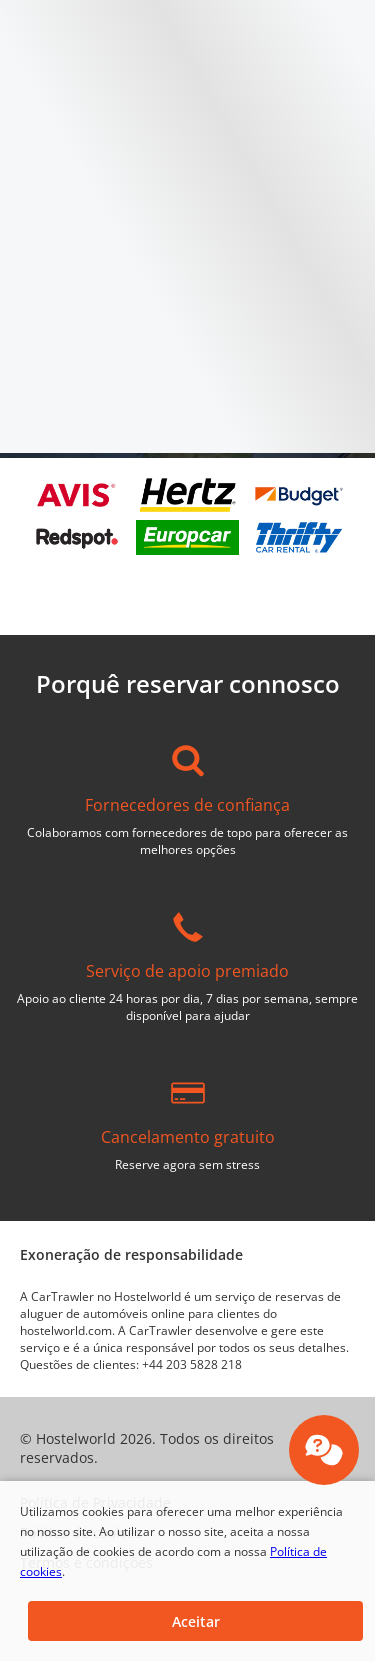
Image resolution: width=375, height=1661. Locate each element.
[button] (195, 1621)
